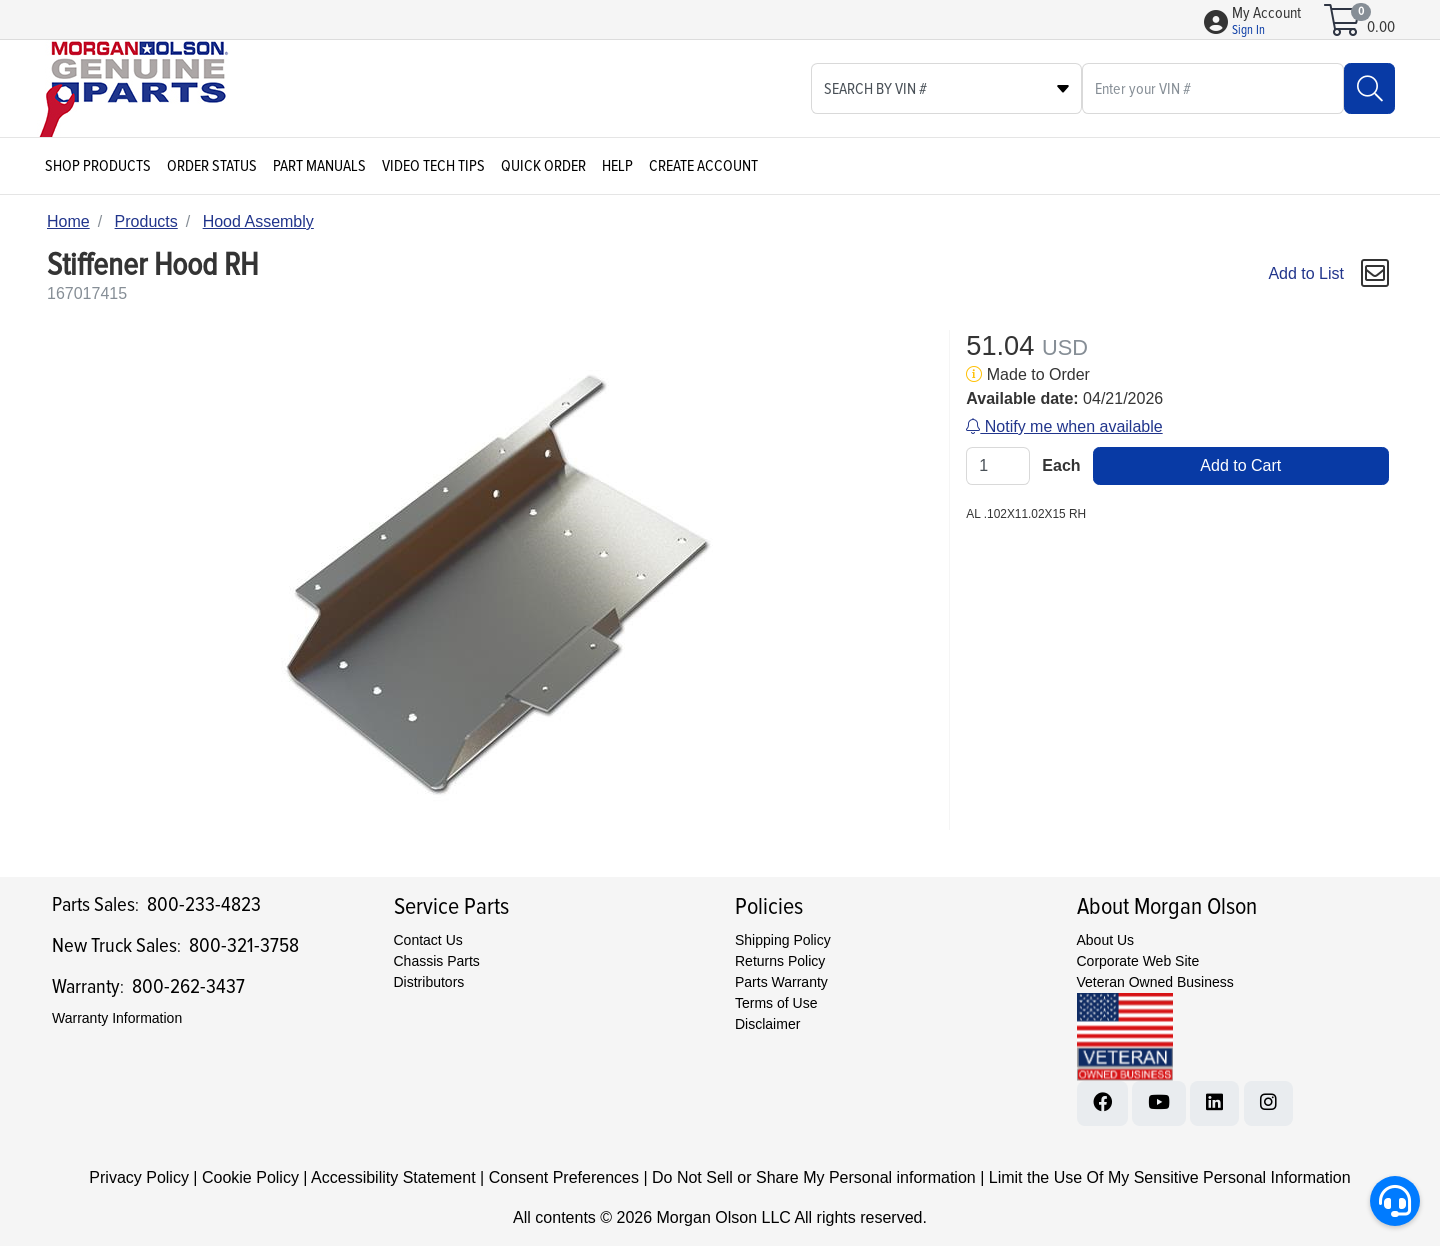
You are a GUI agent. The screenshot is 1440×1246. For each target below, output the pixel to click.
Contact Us (428, 940)
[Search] (1369, 88)
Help (617, 166)
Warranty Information (117, 1018)
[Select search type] (946, 88)
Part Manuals (319, 166)
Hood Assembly (258, 221)
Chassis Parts (437, 961)
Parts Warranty (781, 982)
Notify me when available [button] (1064, 426)
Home (68, 221)
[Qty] (998, 466)
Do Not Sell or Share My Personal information (814, 1177)
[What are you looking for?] (1213, 88)
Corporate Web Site (1138, 961)
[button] (1266, 22)
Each (1061, 465)
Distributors (429, 982)
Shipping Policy (783, 940)
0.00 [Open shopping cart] (1381, 27)
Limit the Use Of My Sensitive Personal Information (1170, 1177)
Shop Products (98, 166)
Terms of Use (776, 1003)
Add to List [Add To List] (1306, 273)
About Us (1106, 940)
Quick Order (543, 166)
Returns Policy (780, 961)
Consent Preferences (564, 1177)
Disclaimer (767, 1024)
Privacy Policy (139, 1177)
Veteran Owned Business (1155, 982)
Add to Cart (1240, 465)
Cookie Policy (250, 1177)
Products (146, 221)
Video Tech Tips (433, 166)
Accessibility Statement (393, 1177)
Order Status (212, 166)
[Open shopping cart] (1343, 27)
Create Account (703, 166)
